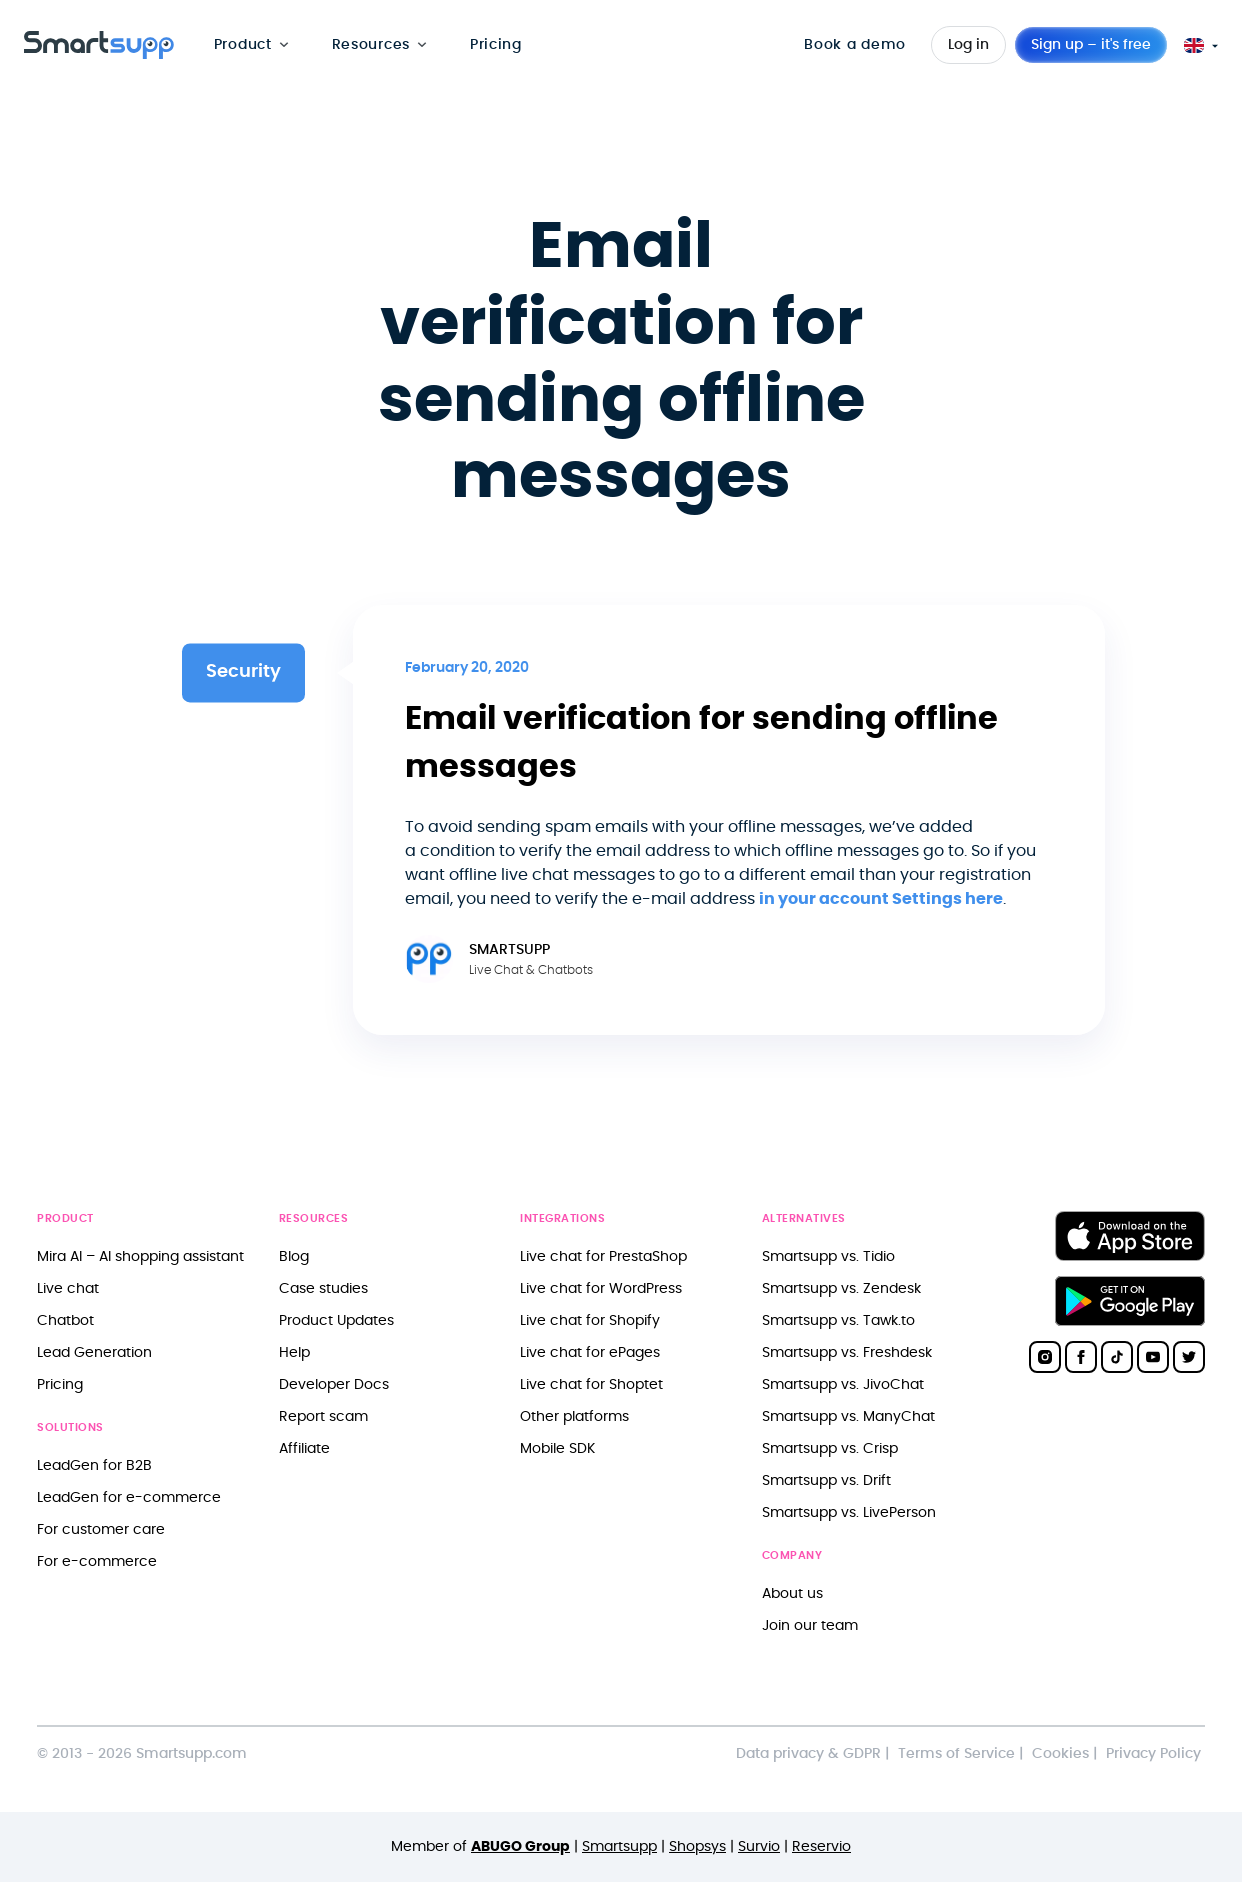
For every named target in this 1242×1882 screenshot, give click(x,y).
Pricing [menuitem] (496, 44)
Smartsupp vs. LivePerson (849, 1512)
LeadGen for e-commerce (129, 1497)
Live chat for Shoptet (591, 1384)
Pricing (60, 1384)
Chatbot (65, 1320)
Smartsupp (619, 1846)
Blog (294, 1256)
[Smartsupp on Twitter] (1189, 1357)
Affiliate (304, 1448)
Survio (759, 1846)
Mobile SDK (557, 1448)
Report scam (323, 1416)
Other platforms (574, 1416)
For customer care (101, 1529)
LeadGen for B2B (94, 1465)
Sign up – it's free (1091, 45)
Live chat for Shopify (590, 1320)
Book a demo (855, 44)
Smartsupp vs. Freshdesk (847, 1352)
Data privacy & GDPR (808, 1753)
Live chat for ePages (590, 1352)
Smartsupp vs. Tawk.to (838, 1320)
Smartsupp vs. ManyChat (848, 1416)
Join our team (810, 1625)
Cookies (1060, 1753)
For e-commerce (97, 1561)
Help (294, 1352)
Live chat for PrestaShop (603, 1256)
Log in (968, 45)
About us (792, 1593)
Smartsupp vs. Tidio (828, 1256)
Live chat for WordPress (601, 1288)
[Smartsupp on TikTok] (1117, 1357)
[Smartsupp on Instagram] (1045, 1357)
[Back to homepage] (99, 54)
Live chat (68, 1288)
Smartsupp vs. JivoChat (843, 1384)
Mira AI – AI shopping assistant (140, 1256)
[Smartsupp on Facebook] (1081, 1357)
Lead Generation (94, 1352)
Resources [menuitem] (371, 44)
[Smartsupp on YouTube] (1153, 1357)
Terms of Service (956, 1753)
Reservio (821, 1846)
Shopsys (697, 1846)
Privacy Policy (1153, 1753)
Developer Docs (334, 1384)
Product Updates (336, 1320)
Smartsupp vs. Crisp (830, 1448)
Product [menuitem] (243, 44)
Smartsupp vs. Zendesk (841, 1288)
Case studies (323, 1288)
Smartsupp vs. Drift (826, 1480)
